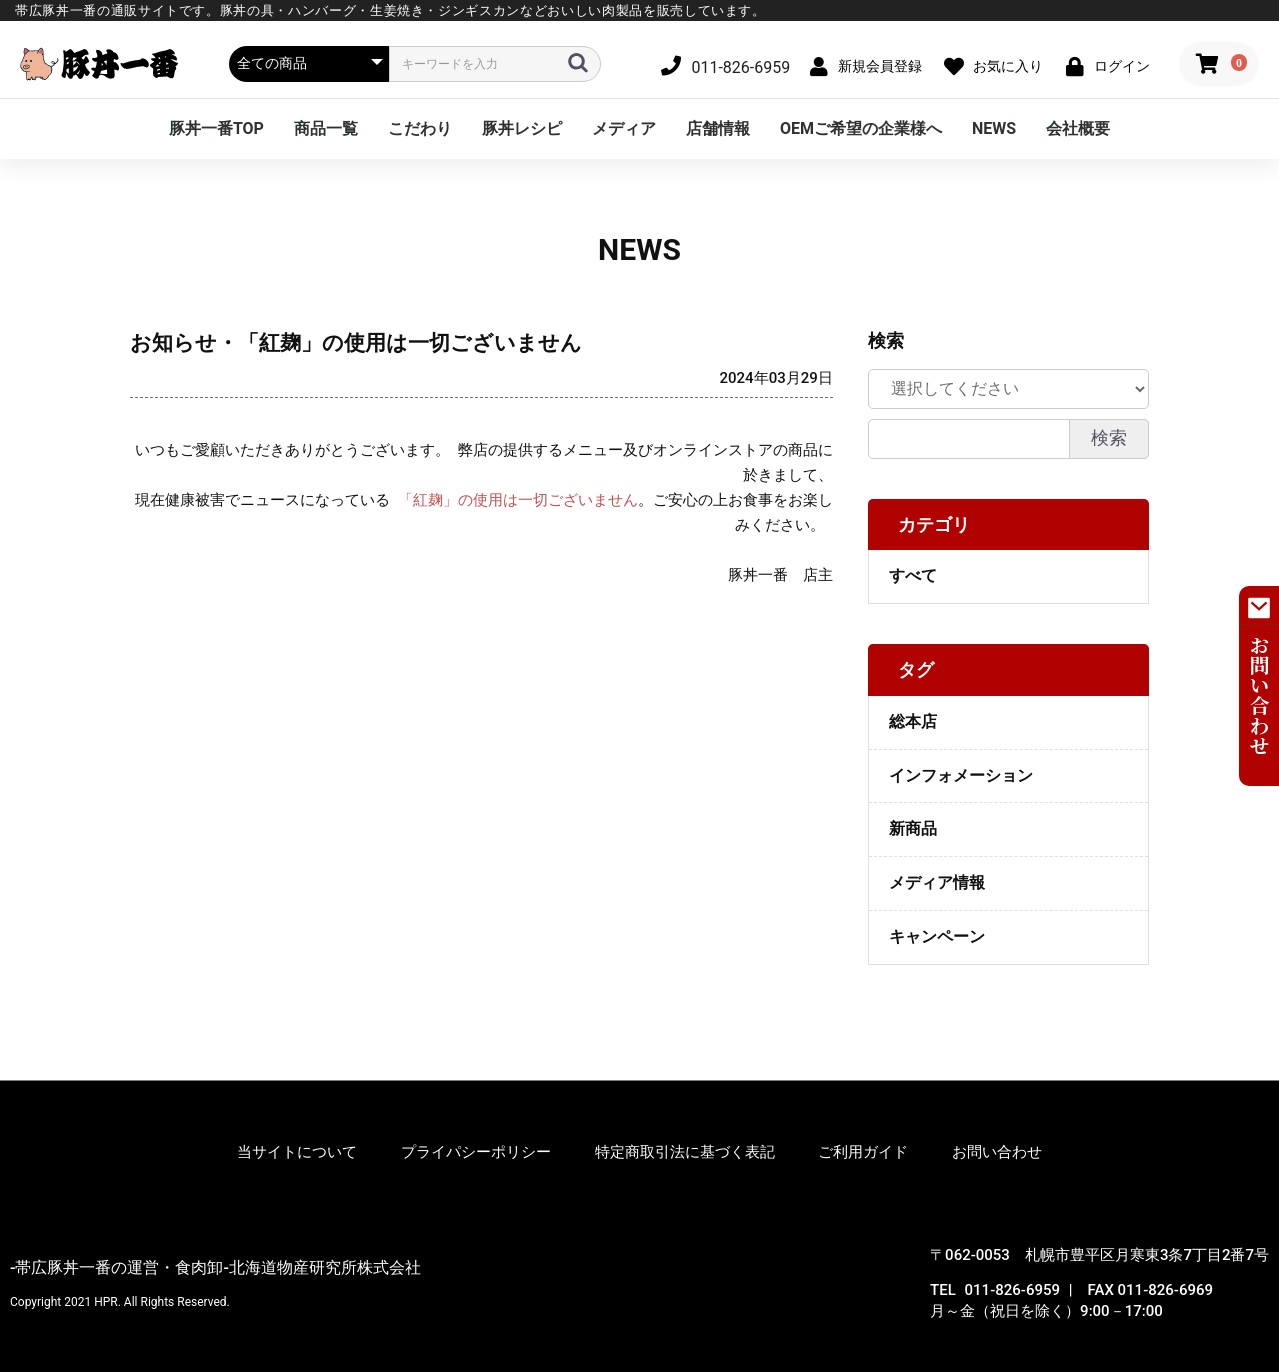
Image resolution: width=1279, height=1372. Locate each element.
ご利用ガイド (863, 1152)
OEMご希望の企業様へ (861, 128)
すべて (913, 575)
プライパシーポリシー (476, 1152)
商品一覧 (326, 128)
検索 (1109, 438)
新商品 (913, 828)
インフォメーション (961, 775)
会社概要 (1078, 128)
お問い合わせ (997, 1152)
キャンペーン (937, 936)
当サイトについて (297, 1152)
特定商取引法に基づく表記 (685, 1152)
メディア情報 (937, 882)
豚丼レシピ (522, 128)
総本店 (913, 721)
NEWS (994, 128)
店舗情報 (718, 128)
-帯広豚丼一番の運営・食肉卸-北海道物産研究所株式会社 (215, 1267)
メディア (624, 128)
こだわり (420, 128)
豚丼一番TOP (216, 128)
